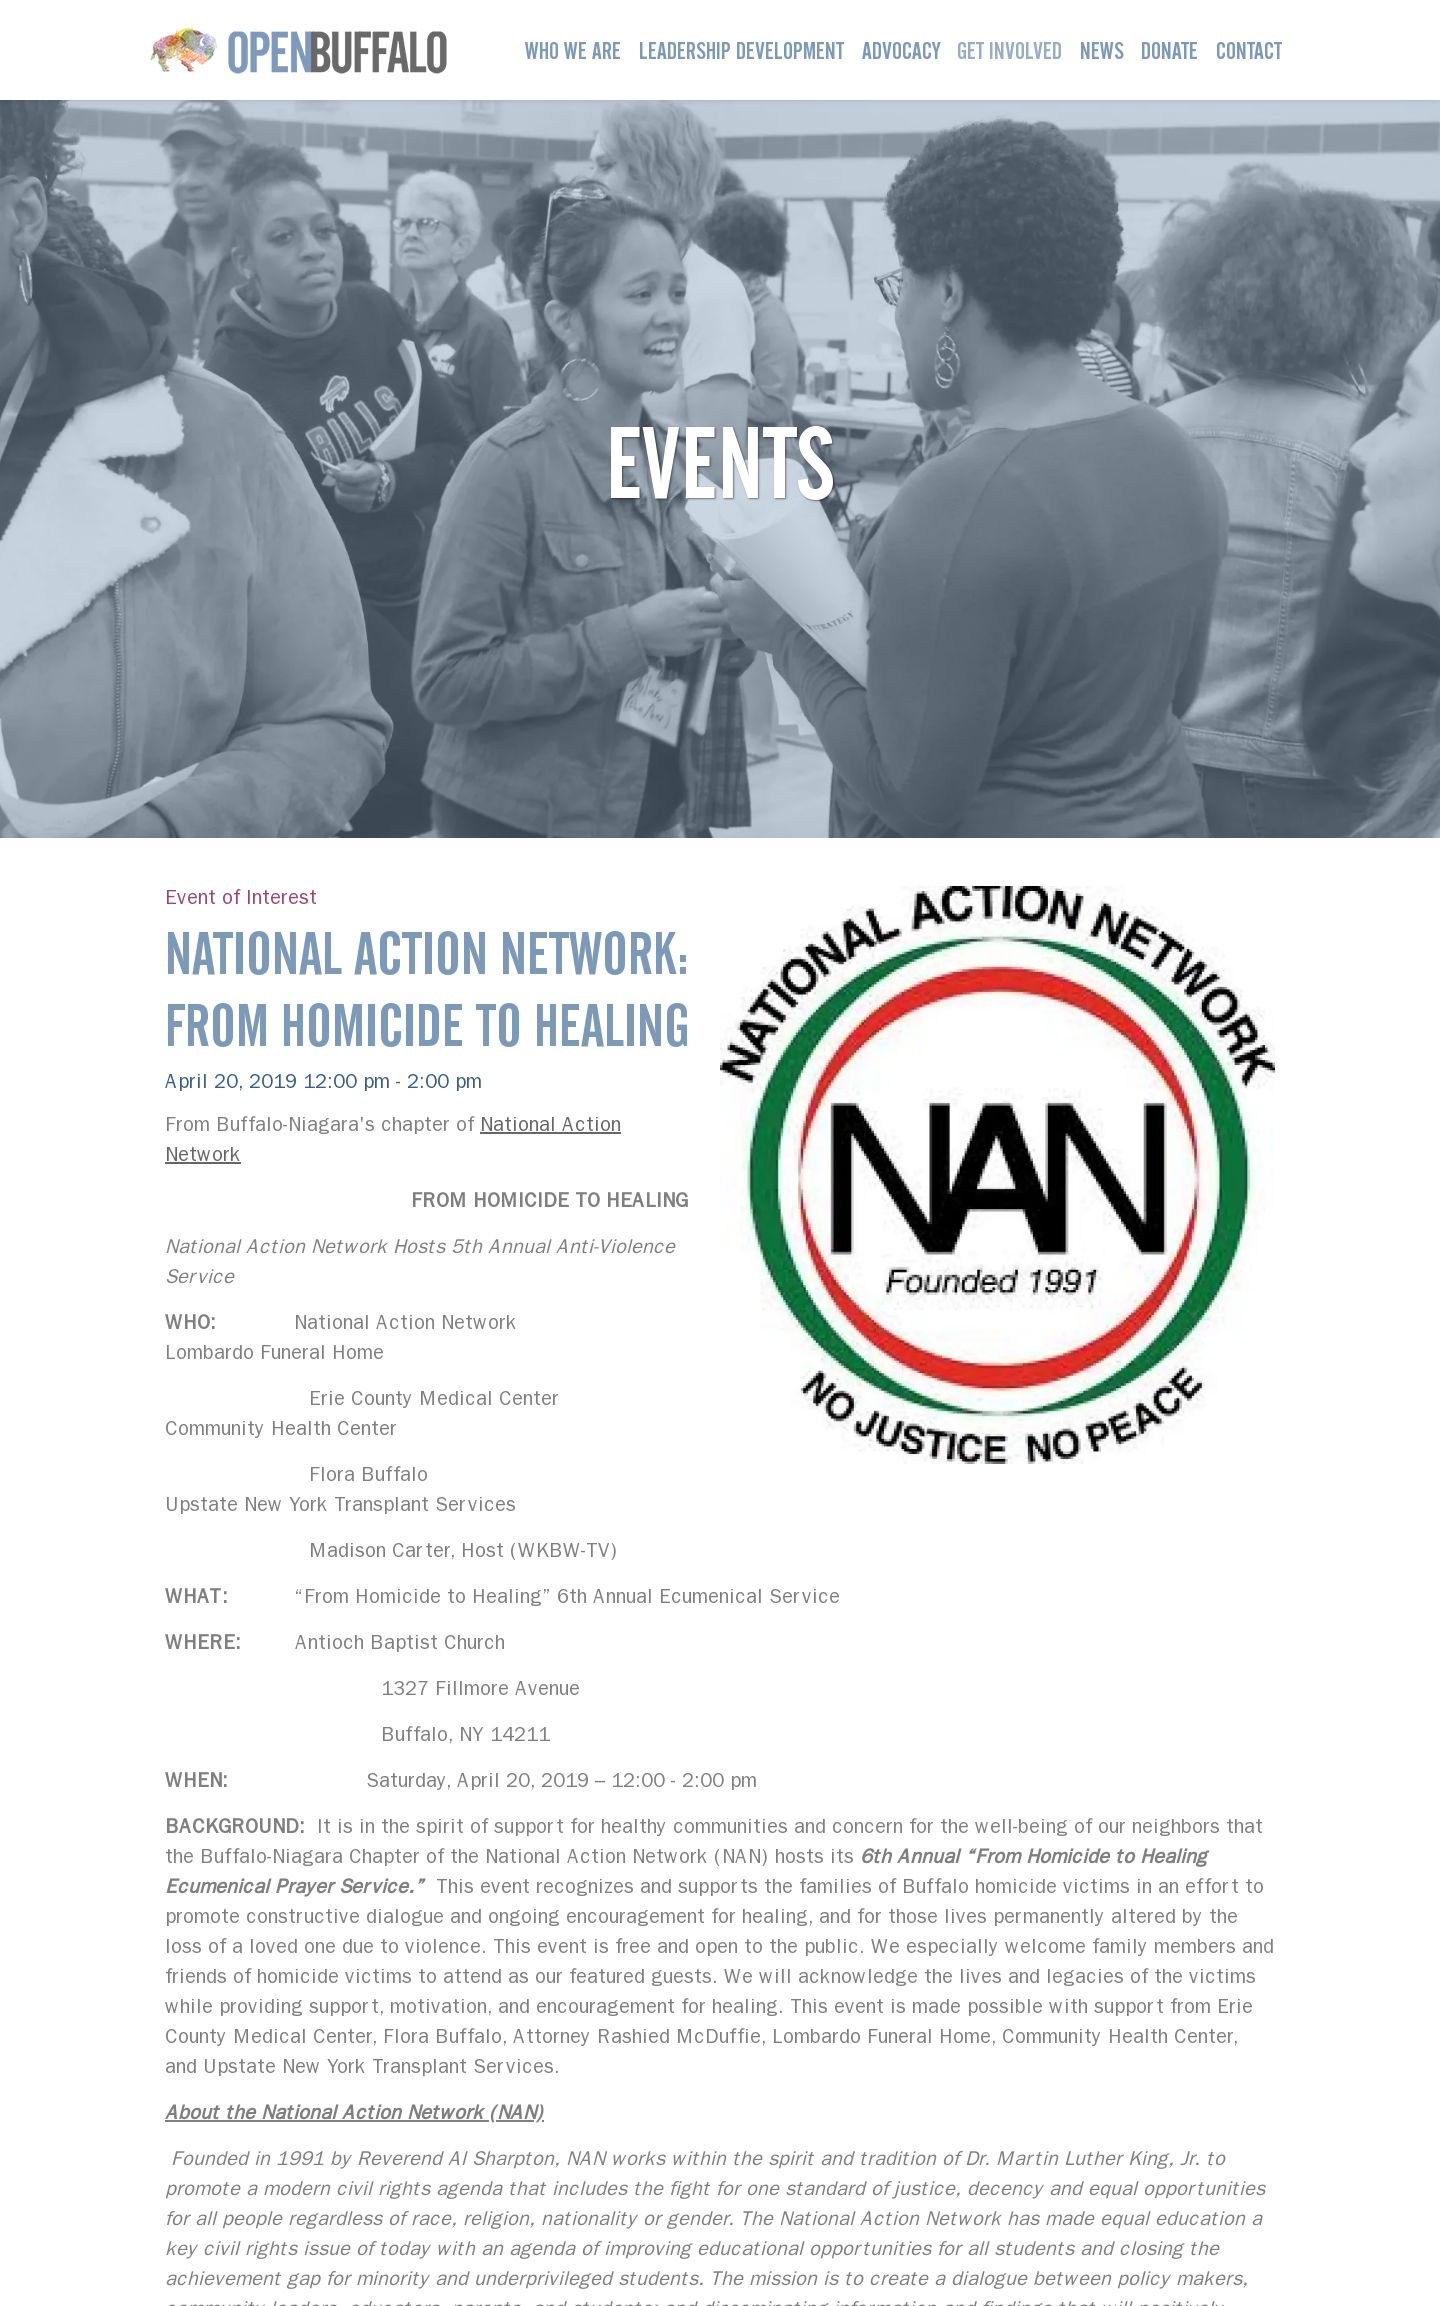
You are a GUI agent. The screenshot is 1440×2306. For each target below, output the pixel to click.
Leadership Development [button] (741, 50)
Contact (1249, 50)
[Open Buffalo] (298, 50)
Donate (1169, 50)
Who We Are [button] (573, 50)
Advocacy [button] (901, 50)
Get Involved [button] (1009, 50)
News (1102, 50)
